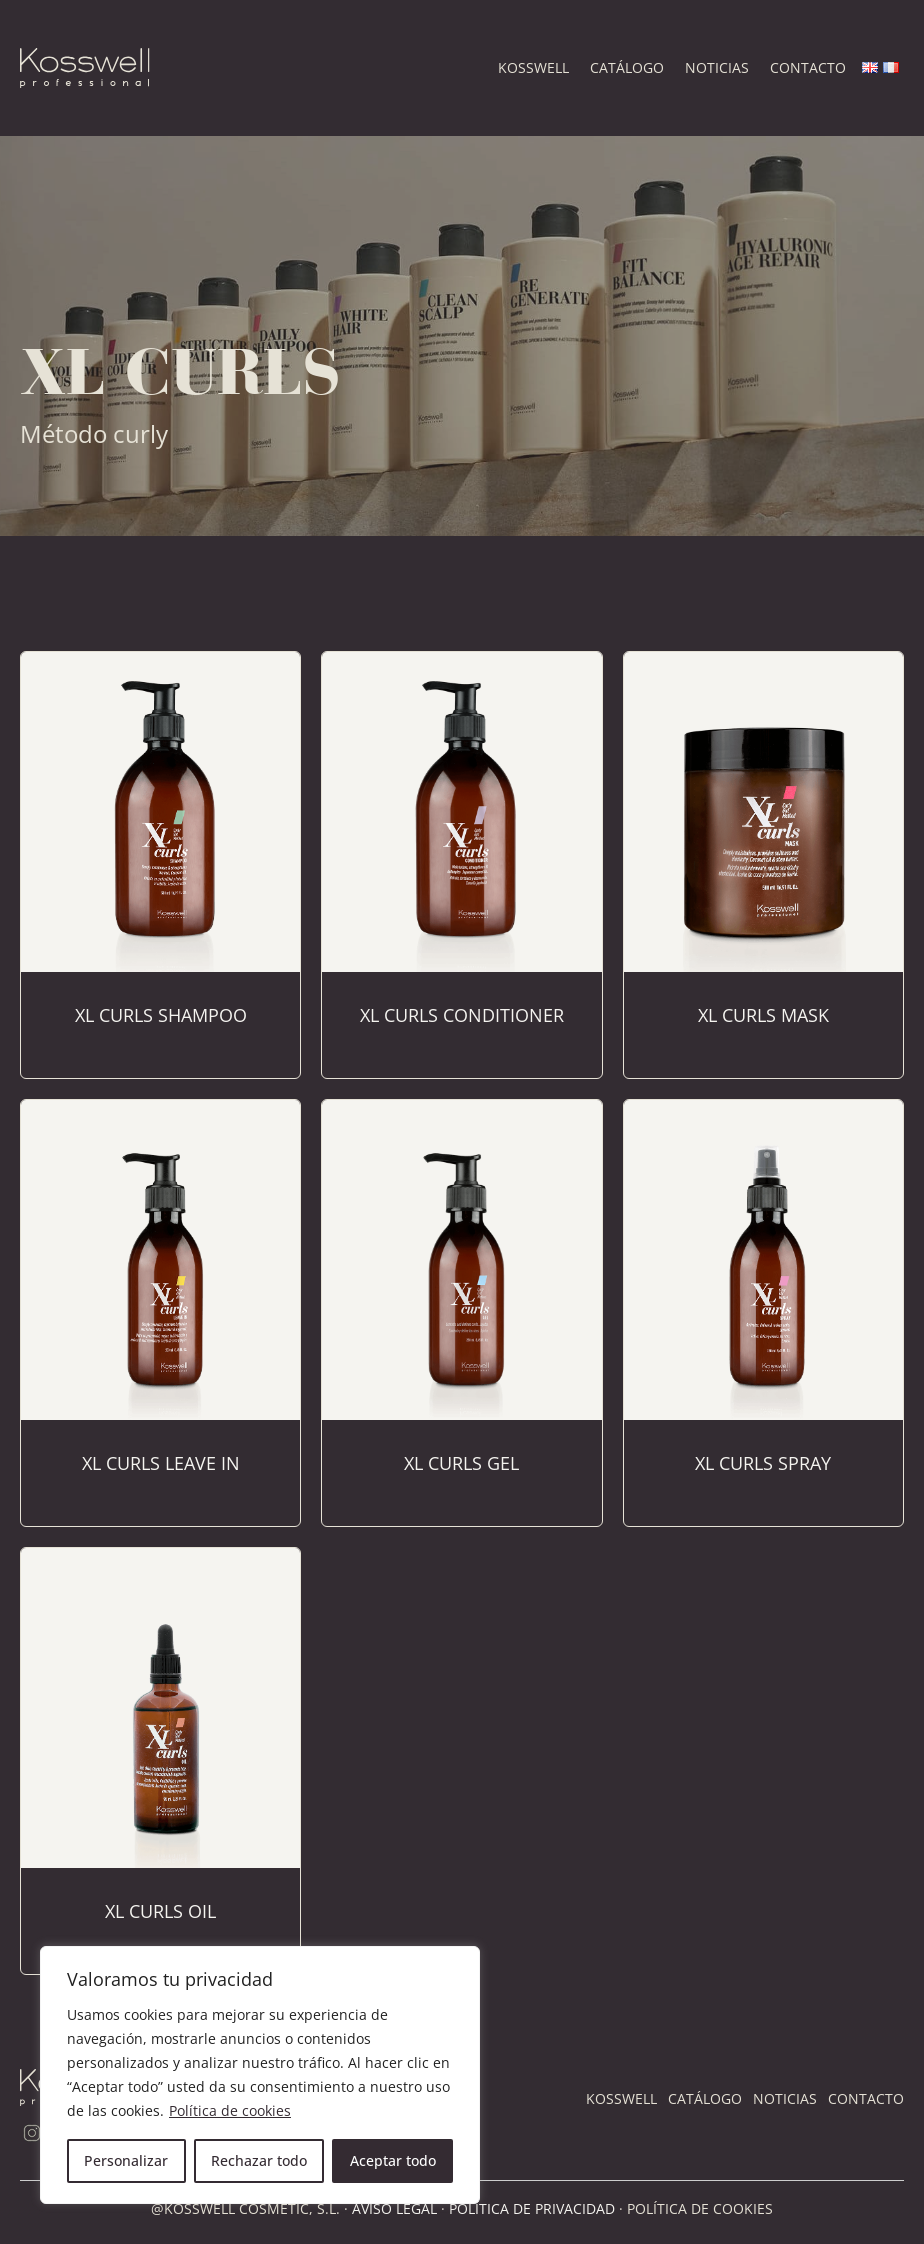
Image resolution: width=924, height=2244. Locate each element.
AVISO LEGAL (394, 2208)
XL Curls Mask (763, 1015)
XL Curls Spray (763, 1463)
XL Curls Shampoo (161, 1015)
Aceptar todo (393, 2160)
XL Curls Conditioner (462, 1015)
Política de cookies (230, 2110)
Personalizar (126, 2160)
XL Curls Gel (461, 1463)
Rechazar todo (259, 2160)
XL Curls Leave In (161, 1463)
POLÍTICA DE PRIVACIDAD (532, 2208)
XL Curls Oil (160, 1911)
